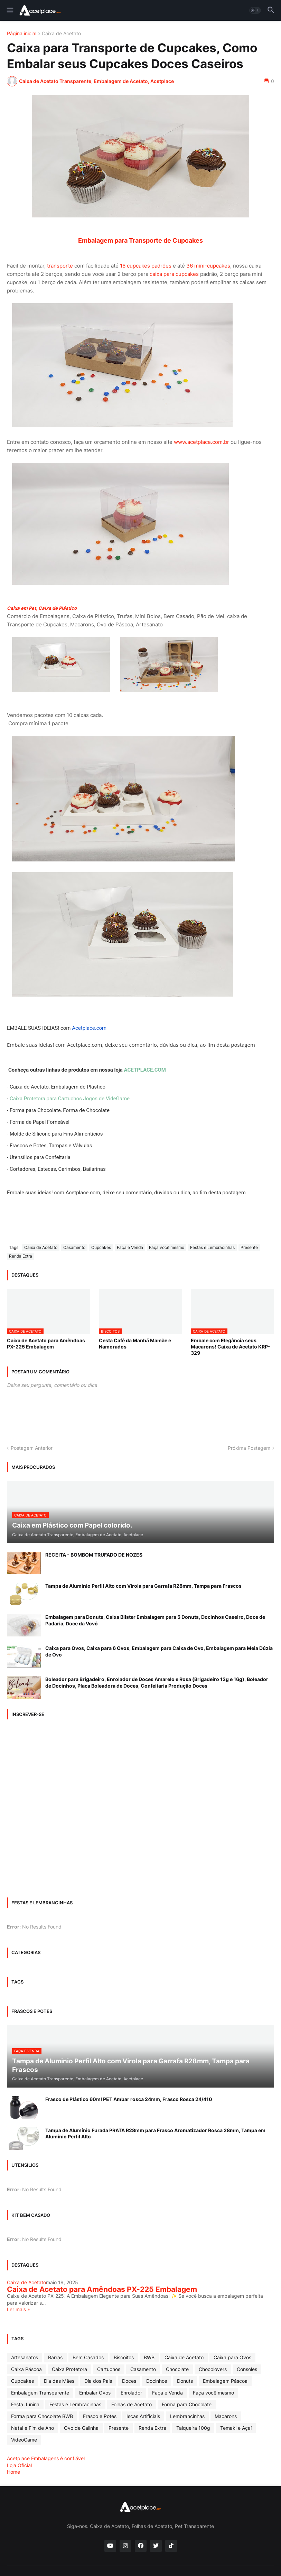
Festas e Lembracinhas (212, 1247)
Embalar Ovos (95, 2393)
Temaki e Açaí (236, 2428)
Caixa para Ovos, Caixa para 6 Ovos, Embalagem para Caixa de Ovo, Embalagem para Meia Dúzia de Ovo (159, 1651)
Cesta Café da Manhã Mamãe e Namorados (135, 1343)
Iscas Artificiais (143, 2416)
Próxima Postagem (249, 1448)
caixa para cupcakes (174, 274)
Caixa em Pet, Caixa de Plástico (42, 608)
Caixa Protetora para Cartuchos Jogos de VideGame (70, 1098)
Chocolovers (213, 2369)
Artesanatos (24, 2357)
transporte (60, 265)
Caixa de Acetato (61, 33)
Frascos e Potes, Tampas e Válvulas (51, 1145)
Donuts (185, 2381)
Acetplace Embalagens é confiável (46, 2458)
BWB (149, 2357)
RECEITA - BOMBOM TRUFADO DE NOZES (93, 1555)
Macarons (226, 2416)
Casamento (74, 1247)
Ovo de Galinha (81, 2428)
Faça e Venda (130, 1247)
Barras (55, 2357)
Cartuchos (108, 2369)
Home (13, 2472)
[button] (9, 10)
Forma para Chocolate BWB (42, 2416)
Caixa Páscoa (26, 2369)
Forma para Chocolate (187, 2404)
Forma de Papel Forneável (39, 1122)
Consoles (247, 2369)
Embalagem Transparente (40, 2393)
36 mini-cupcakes (208, 265)
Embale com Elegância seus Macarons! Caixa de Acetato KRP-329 (230, 1346)
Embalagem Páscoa (225, 2381)
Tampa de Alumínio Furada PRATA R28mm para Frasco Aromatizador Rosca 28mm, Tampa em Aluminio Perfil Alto (155, 2133)
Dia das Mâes (59, 2381)
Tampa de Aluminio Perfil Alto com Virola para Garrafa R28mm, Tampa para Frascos (143, 1586)
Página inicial (21, 33)
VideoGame (24, 2440)
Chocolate (177, 2369)
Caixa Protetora (69, 2369)
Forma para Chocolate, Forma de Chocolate (60, 1110)
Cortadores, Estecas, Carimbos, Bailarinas (58, 1169)
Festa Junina (25, 2404)
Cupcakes (101, 1247)
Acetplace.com (89, 1028)
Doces (129, 2381)
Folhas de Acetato (131, 2404)
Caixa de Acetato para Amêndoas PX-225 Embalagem (46, 1343)
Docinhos (156, 2381)
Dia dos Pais (98, 2381)
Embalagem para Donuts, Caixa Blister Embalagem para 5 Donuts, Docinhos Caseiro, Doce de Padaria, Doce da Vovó (155, 1620)
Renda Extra (20, 1256)
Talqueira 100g (193, 2428)
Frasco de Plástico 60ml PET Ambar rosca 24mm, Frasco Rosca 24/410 (128, 2099)
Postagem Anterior (32, 1448)
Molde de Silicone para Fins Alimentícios (56, 1134)
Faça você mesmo (166, 1247)
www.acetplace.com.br (202, 442)
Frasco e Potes (99, 2416)
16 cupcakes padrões (145, 265)
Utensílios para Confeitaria (40, 1157)
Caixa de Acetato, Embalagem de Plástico (57, 1087)
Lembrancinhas (187, 2416)
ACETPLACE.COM (145, 1070)
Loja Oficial (19, 2465)
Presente (249, 1247)
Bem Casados (88, 2357)
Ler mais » (18, 2309)
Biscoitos (124, 2357)
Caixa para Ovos (232, 2357)
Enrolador (131, 2393)
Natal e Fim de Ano (32, 2428)
